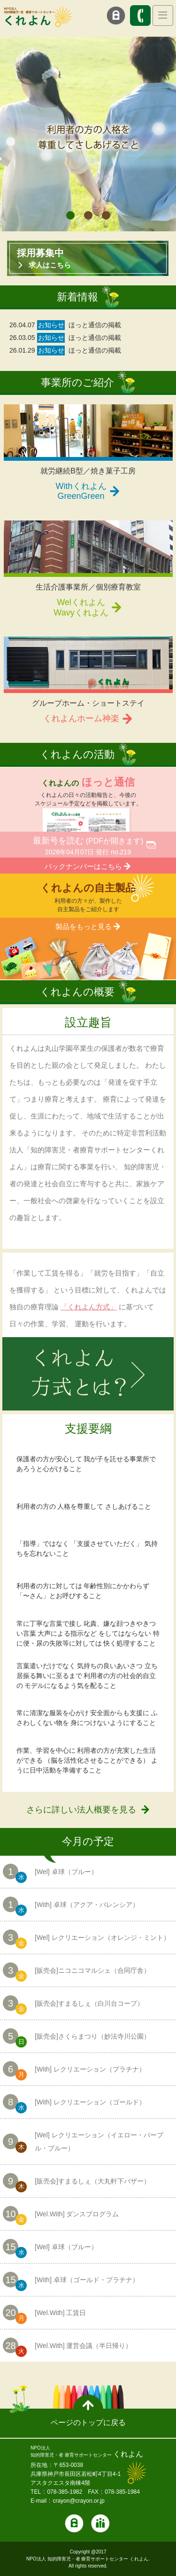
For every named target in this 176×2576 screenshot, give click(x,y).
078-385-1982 (64, 2492)
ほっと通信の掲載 (95, 325)
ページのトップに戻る (88, 2422)
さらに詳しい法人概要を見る (81, 1809)
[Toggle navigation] (163, 15)
